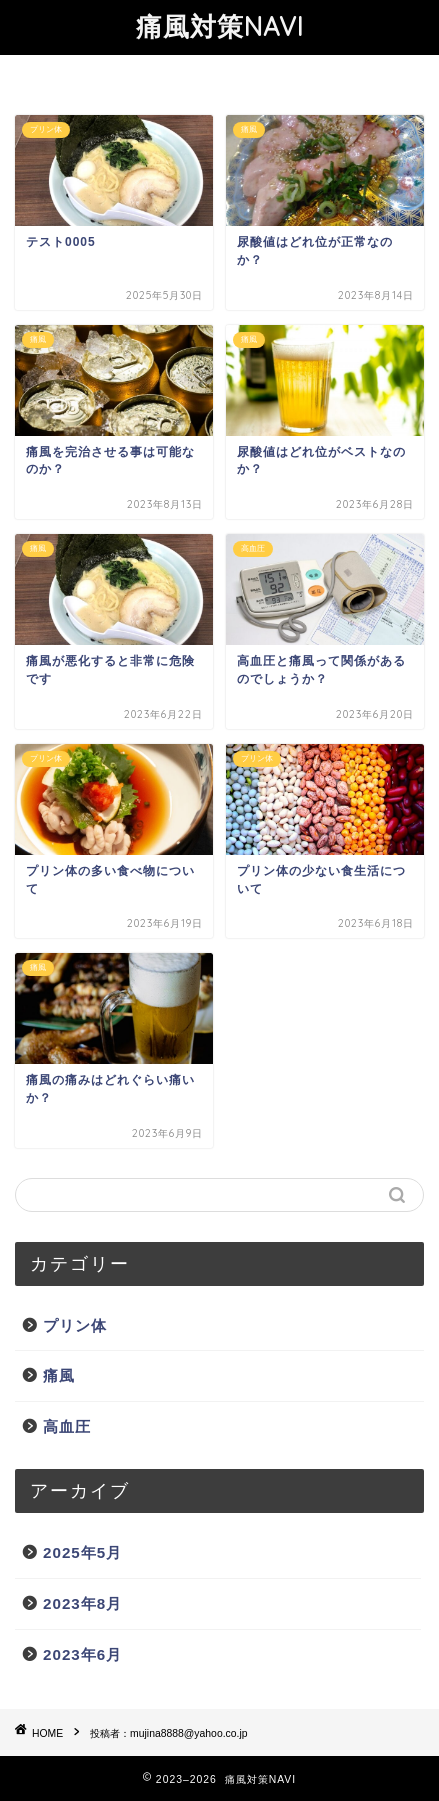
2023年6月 (82, 1654)
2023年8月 (82, 1603)
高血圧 (67, 1426)
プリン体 (75, 1325)
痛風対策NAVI (220, 26)
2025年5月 (82, 1552)
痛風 (59, 1375)
